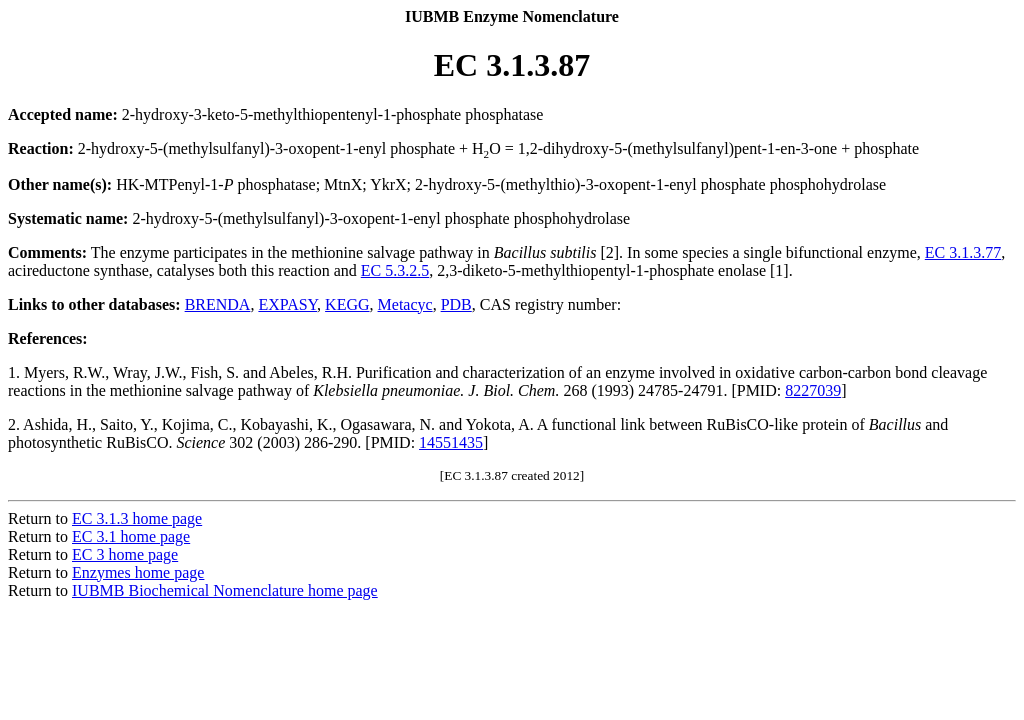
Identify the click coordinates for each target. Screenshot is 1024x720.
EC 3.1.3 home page (137, 518)
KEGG (347, 304)
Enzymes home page (138, 572)
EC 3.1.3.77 (963, 252)
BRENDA (218, 304)
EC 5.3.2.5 (395, 270)
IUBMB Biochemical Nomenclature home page (225, 590)
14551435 (451, 442)
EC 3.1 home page (131, 536)
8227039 (813, 390)
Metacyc (405, 304)
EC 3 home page (125, 554)
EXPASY (287, 304)
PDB (456, 304)
